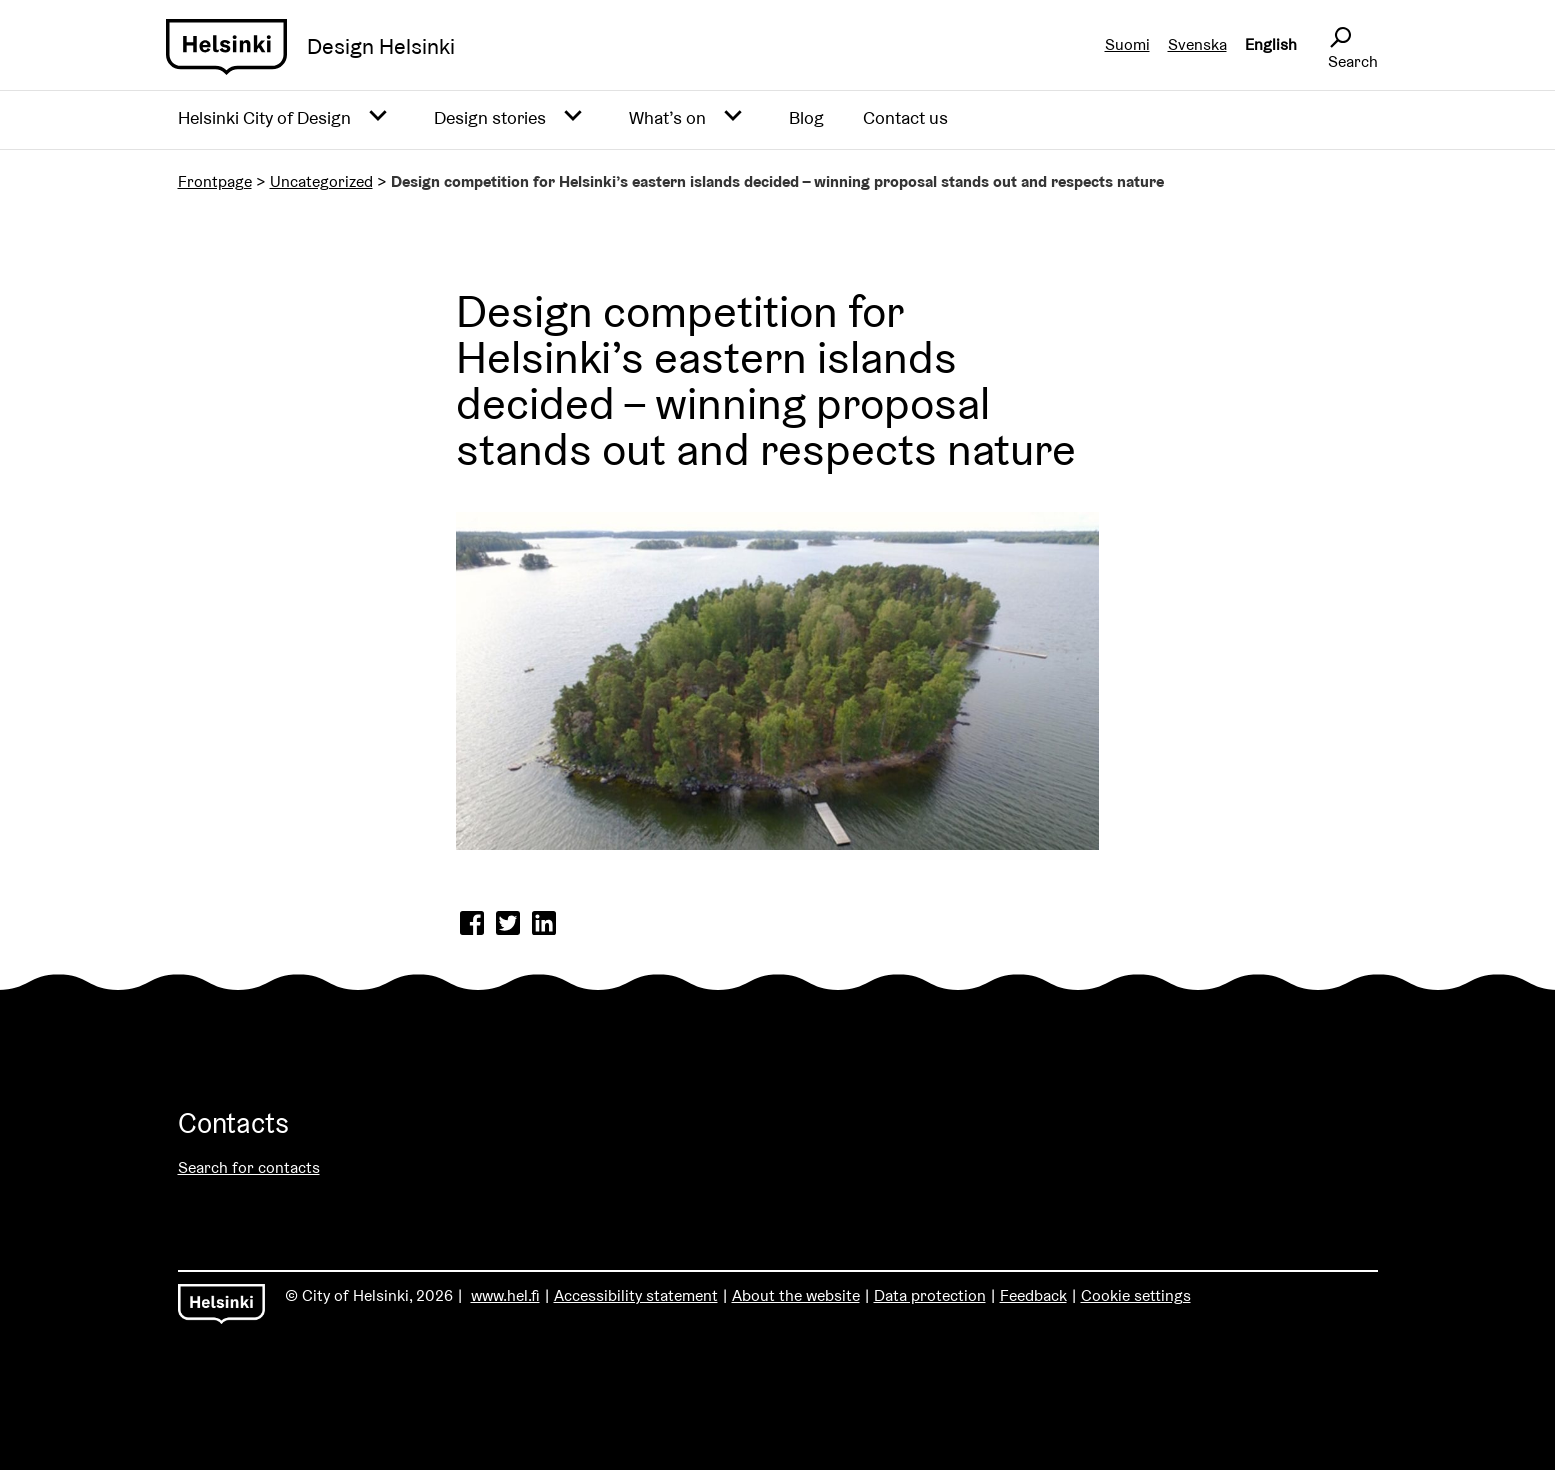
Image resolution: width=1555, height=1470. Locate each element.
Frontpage (215, 181)
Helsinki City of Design (264, 117)
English (1271, 44)
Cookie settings (1136, 1295)
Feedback (1033, 1295)
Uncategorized (321, 181)
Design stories (490, 117)
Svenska (1197, 44)
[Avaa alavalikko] (378, 117)
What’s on (667, 117)
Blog (806, 117)
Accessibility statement (636, 1295)
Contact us (905, 117)
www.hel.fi (505, 1295)
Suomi (1127, 44)
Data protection (930, 1295)
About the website (796, 1295)
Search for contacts (249, 1167)
